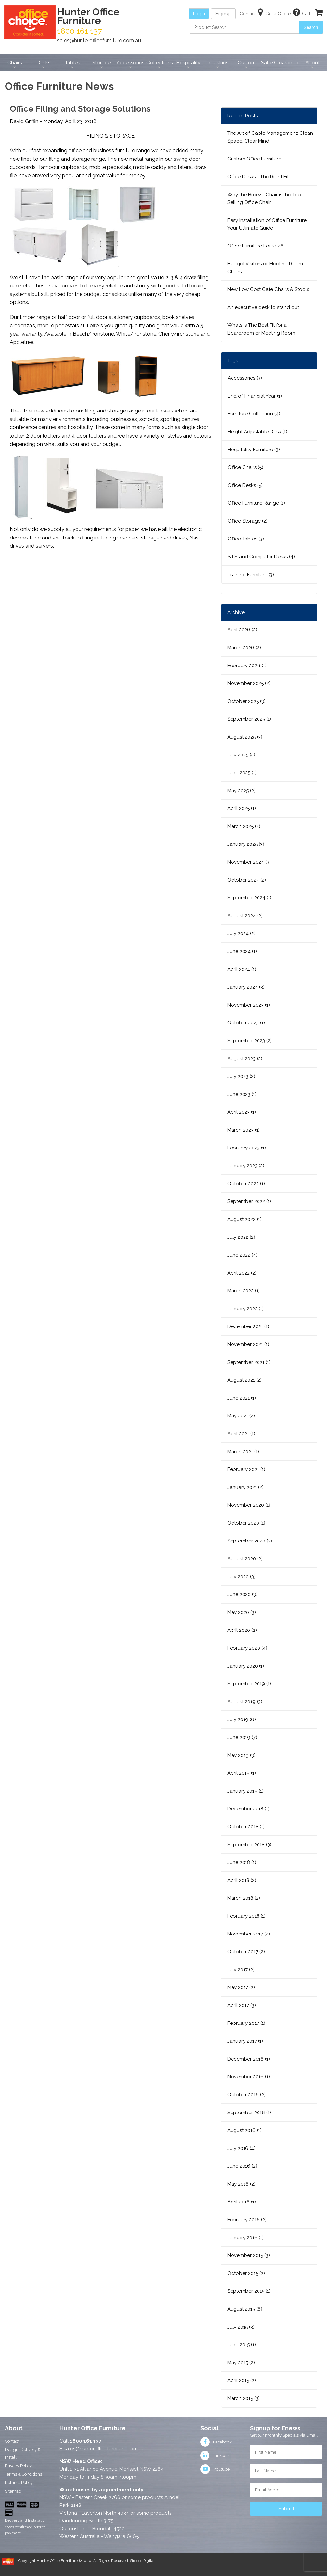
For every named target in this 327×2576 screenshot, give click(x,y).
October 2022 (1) (246, 1183)
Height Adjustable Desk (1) (257, 432)
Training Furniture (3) (251, 574)
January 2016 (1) (245, 2237)
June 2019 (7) (242, 1737)
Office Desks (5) (245, 485)
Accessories (130, 63)
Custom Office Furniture (254, 159)
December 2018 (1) (248, 1809)
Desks (43, 63)
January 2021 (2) (245, 1487)
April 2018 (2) (241, 1880)
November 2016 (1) (248, 2077)
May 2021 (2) (241, 1416)
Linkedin (215, 2455)
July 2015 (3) (241, 2327)
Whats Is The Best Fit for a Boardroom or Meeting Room (261, 329)
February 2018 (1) (246, 1916)
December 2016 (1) (248, 2059)
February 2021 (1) (246, 1469)
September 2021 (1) (248, 1362)
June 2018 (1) (241, 1862)
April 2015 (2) (241, 2380)
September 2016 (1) (249, 2112)
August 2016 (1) (244, 2130)
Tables (72, 63)
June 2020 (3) (242, 1594)
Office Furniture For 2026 (255, 246)
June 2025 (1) (242, 773)
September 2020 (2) (249, 1541)
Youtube (215, 2469)
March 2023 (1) (243, 1130)
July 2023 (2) (241, 1076)
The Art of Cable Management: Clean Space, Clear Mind (270, 137)
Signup (223, 14)
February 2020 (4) (247, 1648)
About (312, 63)
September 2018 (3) (249, 1844)
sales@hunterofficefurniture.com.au (99, 40)
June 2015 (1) (241, 2345)
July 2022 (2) (241, 1237)
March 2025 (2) (243, 826)
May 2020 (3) (241, 1612)
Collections (159, 63)
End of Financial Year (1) (255, 396)
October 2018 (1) (246, 1827)
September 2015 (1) (248, 2291)
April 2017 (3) (241, 2005)
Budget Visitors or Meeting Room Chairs (265, 267)
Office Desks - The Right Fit (258, 177)
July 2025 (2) (241, 755)
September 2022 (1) (249, 1201)
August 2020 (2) (245, 1559)
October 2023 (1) (246, 1023)
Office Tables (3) (246, 539)
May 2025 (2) (241, 790)
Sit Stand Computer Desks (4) (261, 557)
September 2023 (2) (249, 1041)
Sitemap (13, 2491)
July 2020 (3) (241, 1577)
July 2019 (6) (241, 1719)
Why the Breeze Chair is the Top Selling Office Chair (264, 198)
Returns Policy (19, 2482)
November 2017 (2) (248, 1934)
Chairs (14, 63)
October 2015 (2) (246, 2273)
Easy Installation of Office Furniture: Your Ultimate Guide (267, 224)
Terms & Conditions (23, 2474)
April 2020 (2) (242, 1630)
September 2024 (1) (249, 898)
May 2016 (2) (241, 2184)
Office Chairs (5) (245, 467)
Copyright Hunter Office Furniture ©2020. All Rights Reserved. (74, 2560)
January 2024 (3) (246, 987)
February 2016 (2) (247, 2220)
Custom (247, 63)
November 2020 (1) (248, 1505)
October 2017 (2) (246, 1952)
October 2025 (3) (246, 701)
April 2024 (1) (241, 969)
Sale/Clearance (279, 63)
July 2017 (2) (241, 1970)
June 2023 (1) (242, 1094)
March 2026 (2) (244, 648)
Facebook (216, 2442)
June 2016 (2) (242, 2166)
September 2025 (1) (249, 719)
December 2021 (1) (248, 1326)
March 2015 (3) (243, 2398)
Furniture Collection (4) (254, 414)
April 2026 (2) (242, 630)
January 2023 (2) (245, 1166)
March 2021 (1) (243, 1451)
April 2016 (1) (241, 2202)
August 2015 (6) (244, 2309)
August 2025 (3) (244, 737)
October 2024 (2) (246, 880)
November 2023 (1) (248, 1005)
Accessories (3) (245, 378)
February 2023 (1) (246, 1148)
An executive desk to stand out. (263, 307)
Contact (12, 2441)
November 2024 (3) (249, 862)
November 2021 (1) (248, 1344)
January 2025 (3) (245, 844)
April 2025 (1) (241, 808)
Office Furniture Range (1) (256, 503)
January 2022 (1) (245, 1309)
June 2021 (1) (241, 1398)
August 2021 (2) (244, 1380)
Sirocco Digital (142, 2560)
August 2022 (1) (244, 1219)
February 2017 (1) (246, 2023)
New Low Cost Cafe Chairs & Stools (268, 289)
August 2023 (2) (244, 1058)
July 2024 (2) (241, 933)
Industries (217, 63)
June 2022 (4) (242, 1255)
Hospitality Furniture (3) (254, 449)
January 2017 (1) (245, 2041)
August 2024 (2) (245, 916)
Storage (101, 63)
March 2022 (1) (243, 1291)
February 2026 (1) (247, 665)
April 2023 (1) (241, 1112)
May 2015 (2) (241, 2363)
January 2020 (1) (245, 1666)
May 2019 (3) (241, 1755)
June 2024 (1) (242, 951)
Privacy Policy (18, 2465)
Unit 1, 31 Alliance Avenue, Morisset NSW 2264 (111, 2469)
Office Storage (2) (248, 521)
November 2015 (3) (248, 2255)
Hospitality (188, 63)
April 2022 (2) (242, 1273)
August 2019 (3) (244, 1702)
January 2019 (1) (245, 1791)
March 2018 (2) (243, 1898)
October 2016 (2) (246, 2095)
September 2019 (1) (249, 1684)
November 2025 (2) (248, 683)
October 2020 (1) (246, 1523)
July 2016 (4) (241, 2148)
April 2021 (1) (241, 1434)
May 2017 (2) (241, 1987)
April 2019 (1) (241, 1773)
